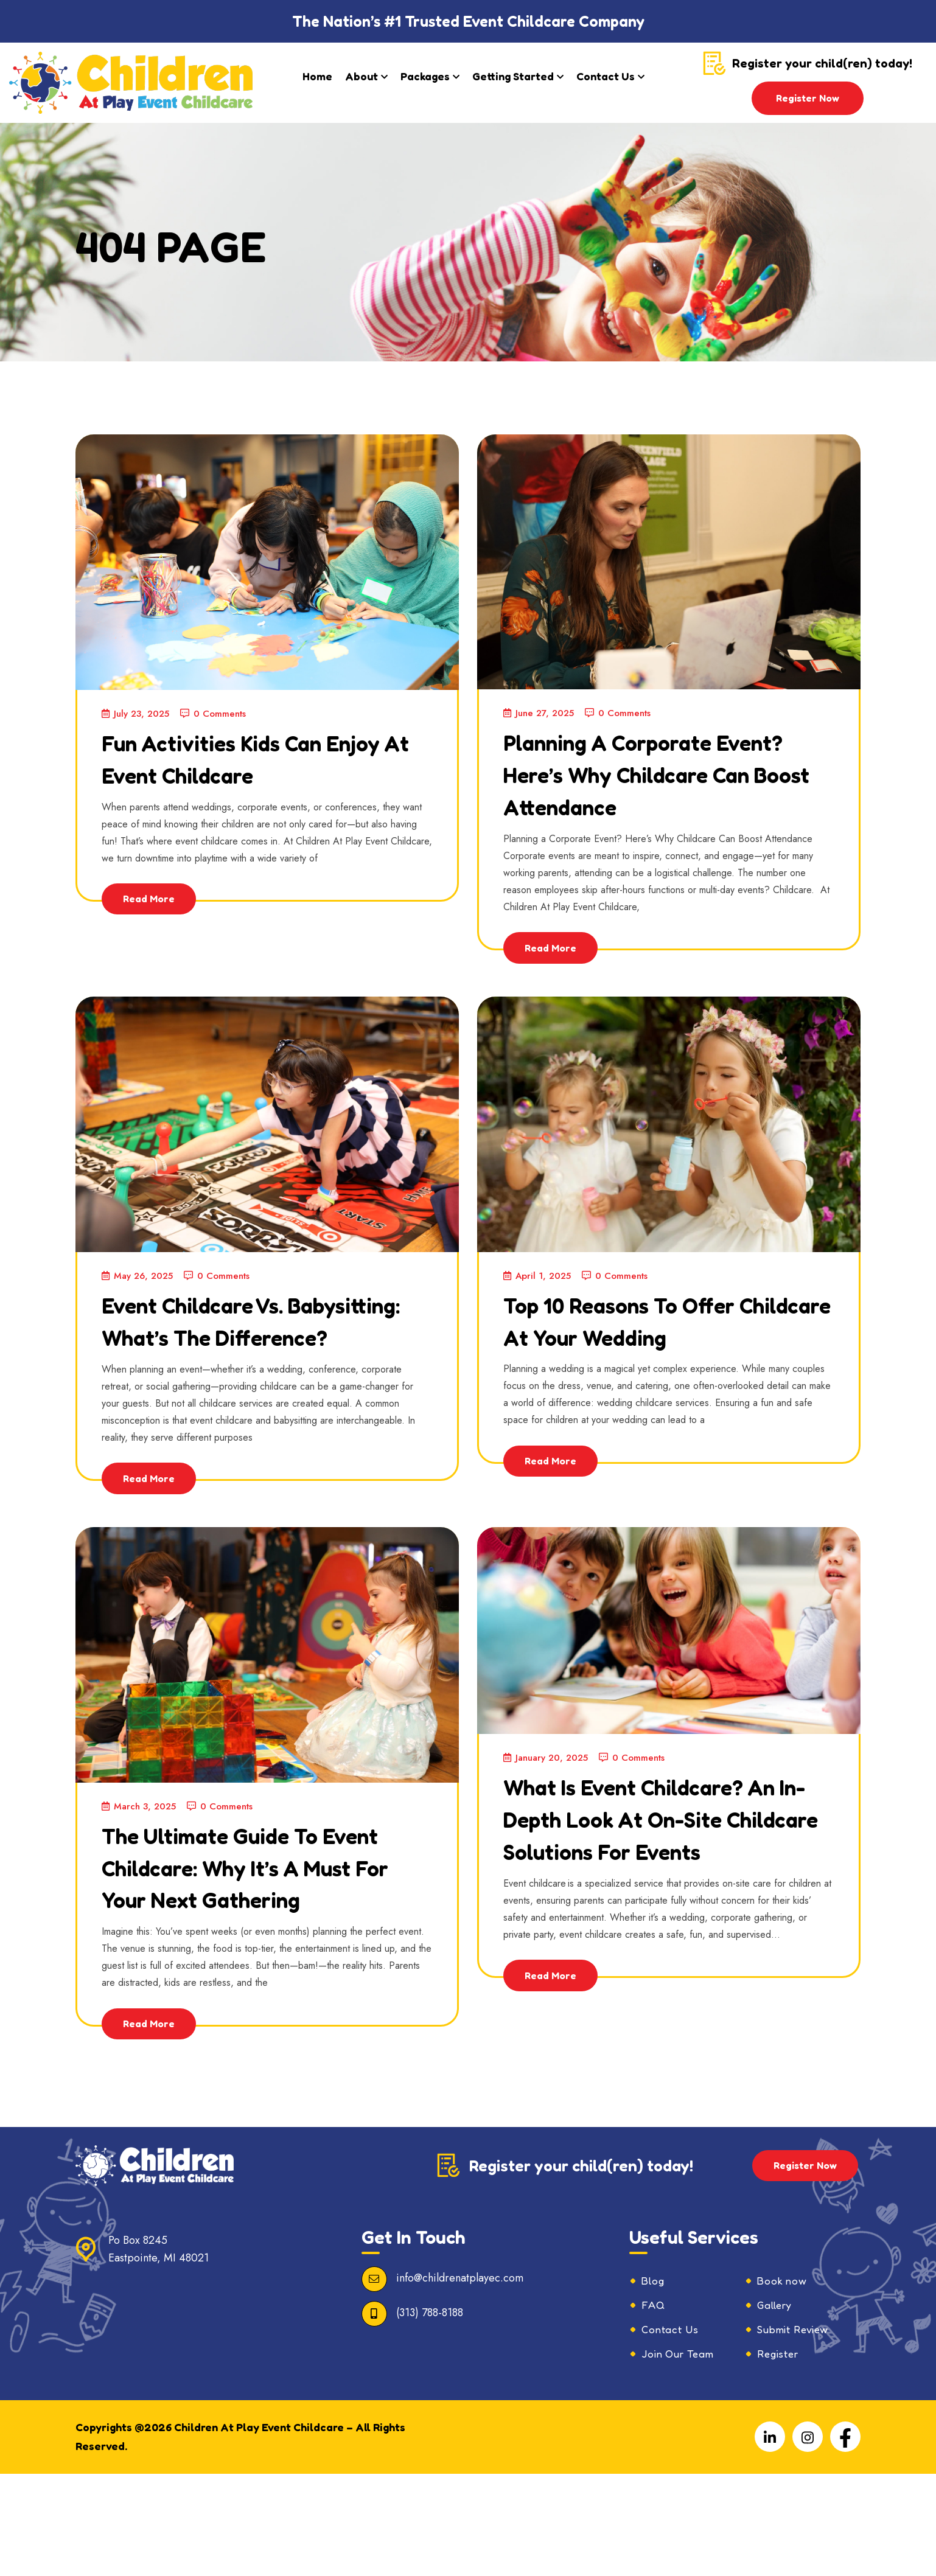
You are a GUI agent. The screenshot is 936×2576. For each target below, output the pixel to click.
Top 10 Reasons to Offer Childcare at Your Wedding (654, 1368)
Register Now (807, 98)
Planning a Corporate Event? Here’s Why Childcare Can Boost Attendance (640, 788)
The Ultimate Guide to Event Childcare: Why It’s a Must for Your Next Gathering (258, 1948)
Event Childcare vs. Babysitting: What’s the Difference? (250, 1369)
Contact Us (605, 76)
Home (317, 76)
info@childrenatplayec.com (459, 2378)
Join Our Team (682, 2455)
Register (779, 2455)
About (361, 76)
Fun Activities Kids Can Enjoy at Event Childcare (262, 757)
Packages (425, 76)
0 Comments (221, 713)
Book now (784, 2380)
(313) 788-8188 (429, 2412)
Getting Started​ (513, 76)
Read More (152, 899)
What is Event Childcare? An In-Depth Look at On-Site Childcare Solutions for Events (661, 1899)
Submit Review (796, 2430)
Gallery (776, 2405)
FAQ (653, 2405)
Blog (653, 2380)
